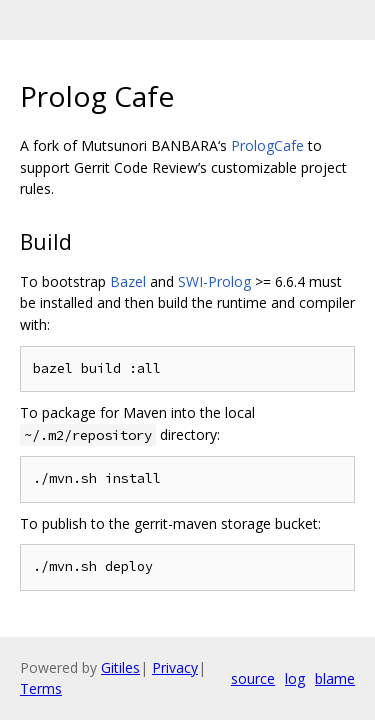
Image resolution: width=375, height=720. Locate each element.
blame (335, 678)
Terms (41, 688)
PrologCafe (267, 145)
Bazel (128, 281)
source (253, 678)
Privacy (175, 667)
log (295, 678)
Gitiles (120, 667)
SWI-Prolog (214, 281)
